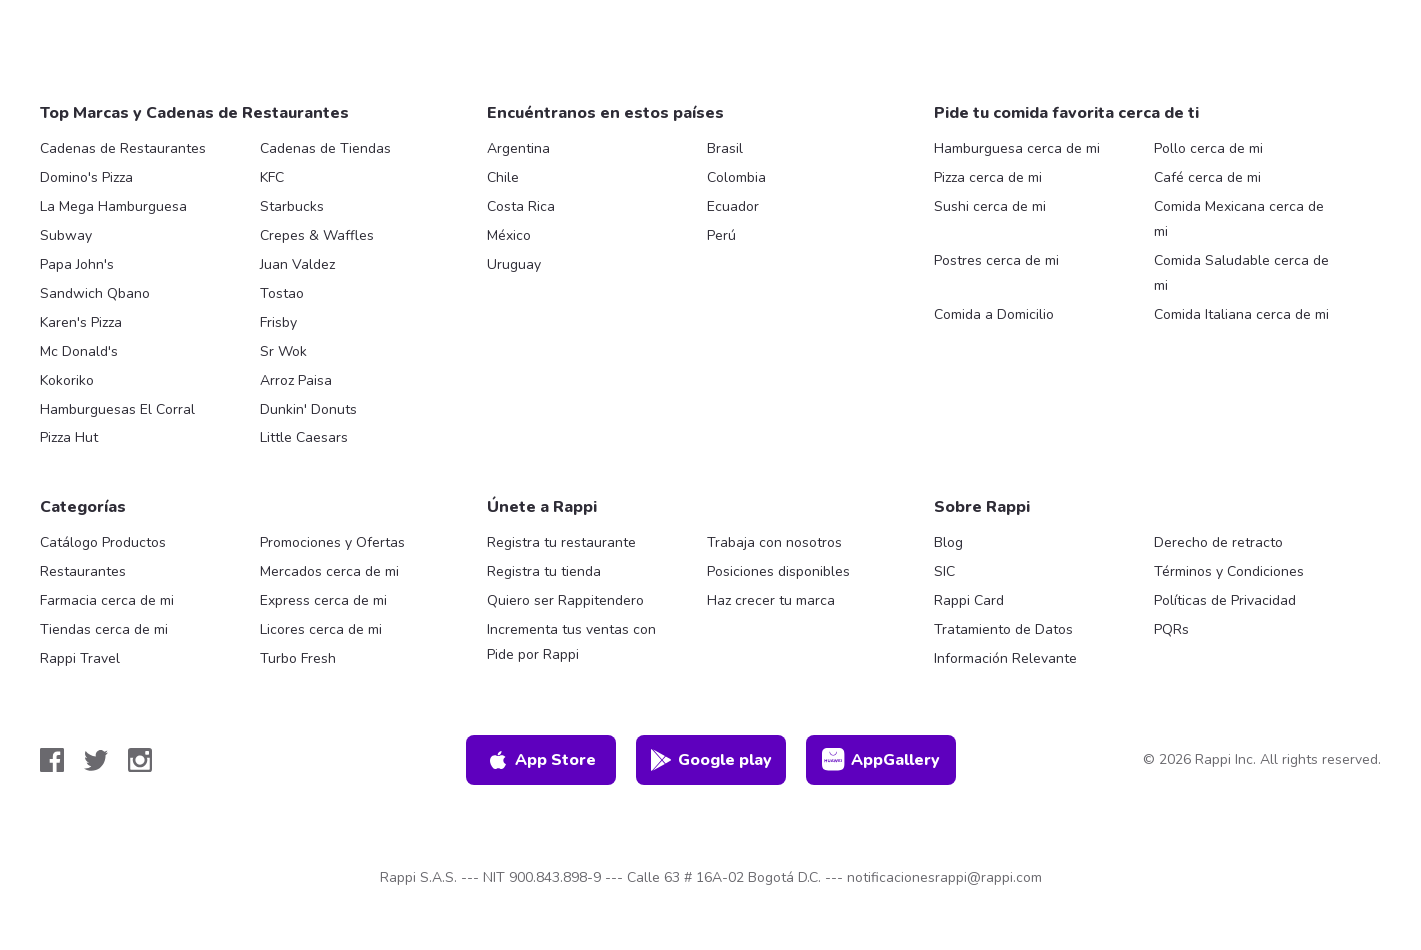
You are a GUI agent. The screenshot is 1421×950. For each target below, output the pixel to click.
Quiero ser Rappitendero (565, 600)
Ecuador (733, 206)
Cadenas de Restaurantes (123, 148)
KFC (272, 177)
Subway (66, 235)
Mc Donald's (79, 351)
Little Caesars (304, 437)
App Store (541, 760)
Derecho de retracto (1218, 542)
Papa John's (77, 264)
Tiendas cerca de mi (104, 629)
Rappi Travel (80, 658)
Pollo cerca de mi (1208, 148)
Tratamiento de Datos (1003, 629)
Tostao (282, 293)
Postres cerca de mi (996, 260)
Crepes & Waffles (317, 235)
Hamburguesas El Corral (117, 409)
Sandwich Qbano (95, 293)
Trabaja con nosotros (774, 542)
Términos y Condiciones (1229, 571)
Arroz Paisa (296, 380)
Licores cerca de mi (321, 629)
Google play (710, 760)
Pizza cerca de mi (988, 177)
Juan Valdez (297, 264)
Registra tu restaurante (561, 542)
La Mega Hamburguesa (113, 206)
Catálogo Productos (103, 542)
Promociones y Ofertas (332, 542)
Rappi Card (969, 600)
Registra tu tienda (544, 571)
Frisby (278, 322)
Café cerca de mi (1207, 177)
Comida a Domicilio (994, 314)
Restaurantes (83, 571)
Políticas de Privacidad (1225, 600)
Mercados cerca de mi (329, 571)
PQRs (1171, 629)
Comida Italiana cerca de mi (1241, 314)
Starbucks (292, 206)
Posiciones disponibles (778, 571)
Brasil (725, 148)
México (509, 235)
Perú (721, 235)
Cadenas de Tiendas (325, 148)
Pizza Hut (69, 437)
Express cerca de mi (323, 600)
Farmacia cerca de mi (107, 600)
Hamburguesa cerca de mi (1017, 148)
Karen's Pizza (81, 322)
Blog (948, 542)
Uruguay (514, 264)
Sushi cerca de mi (990, 206)
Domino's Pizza (86, 177)
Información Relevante (1005, 658)
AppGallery (881, 760)
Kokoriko (67, 380)
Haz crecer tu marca (771, 600)
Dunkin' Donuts (308, 409)
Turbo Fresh (298, 658)
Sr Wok (283, 351)
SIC (944, 571)
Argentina (518, 148)
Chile (503, 177)
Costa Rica (521, 206)
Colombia (736, 177)
